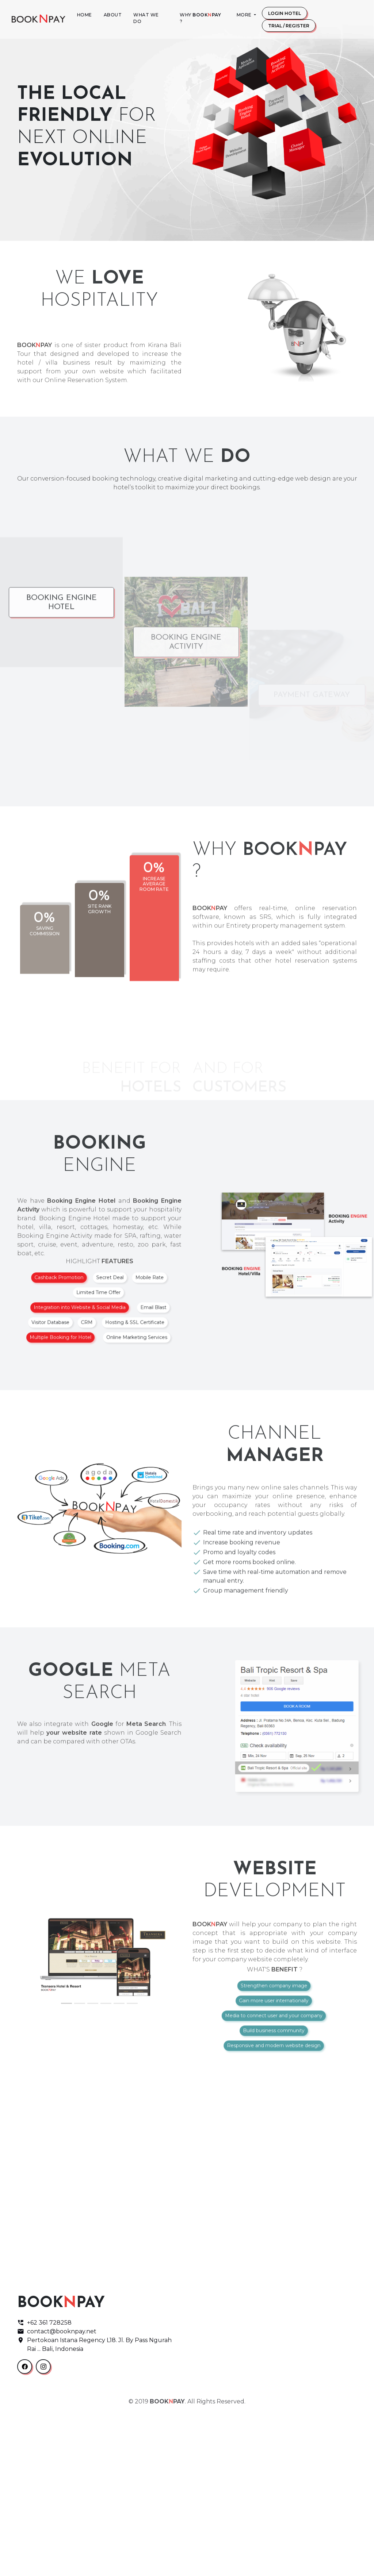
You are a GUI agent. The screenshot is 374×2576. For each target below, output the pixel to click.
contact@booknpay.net (56, 2495)
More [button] (245, 15)
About (113, 15)
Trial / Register (288, 25)
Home (84, 15)
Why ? (200, 18)
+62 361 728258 (44, 2486)
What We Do (146, 18)
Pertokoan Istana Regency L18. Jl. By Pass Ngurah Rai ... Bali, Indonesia (94, 2508)
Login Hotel (284, 13)
